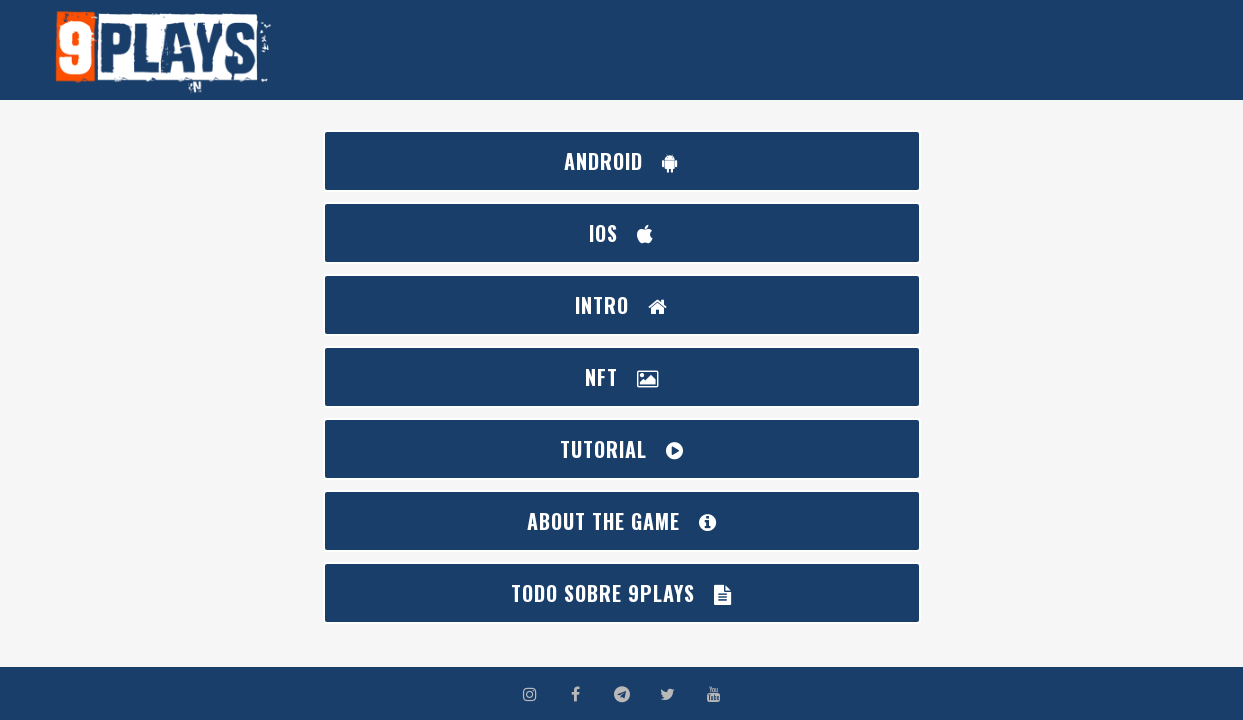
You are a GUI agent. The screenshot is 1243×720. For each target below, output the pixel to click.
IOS (621, 233)
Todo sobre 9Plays (621, 593)
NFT (622, 377)
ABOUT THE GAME (622, 521)
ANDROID (621, 161)
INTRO (621, 305)
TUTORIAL (622, 449)
